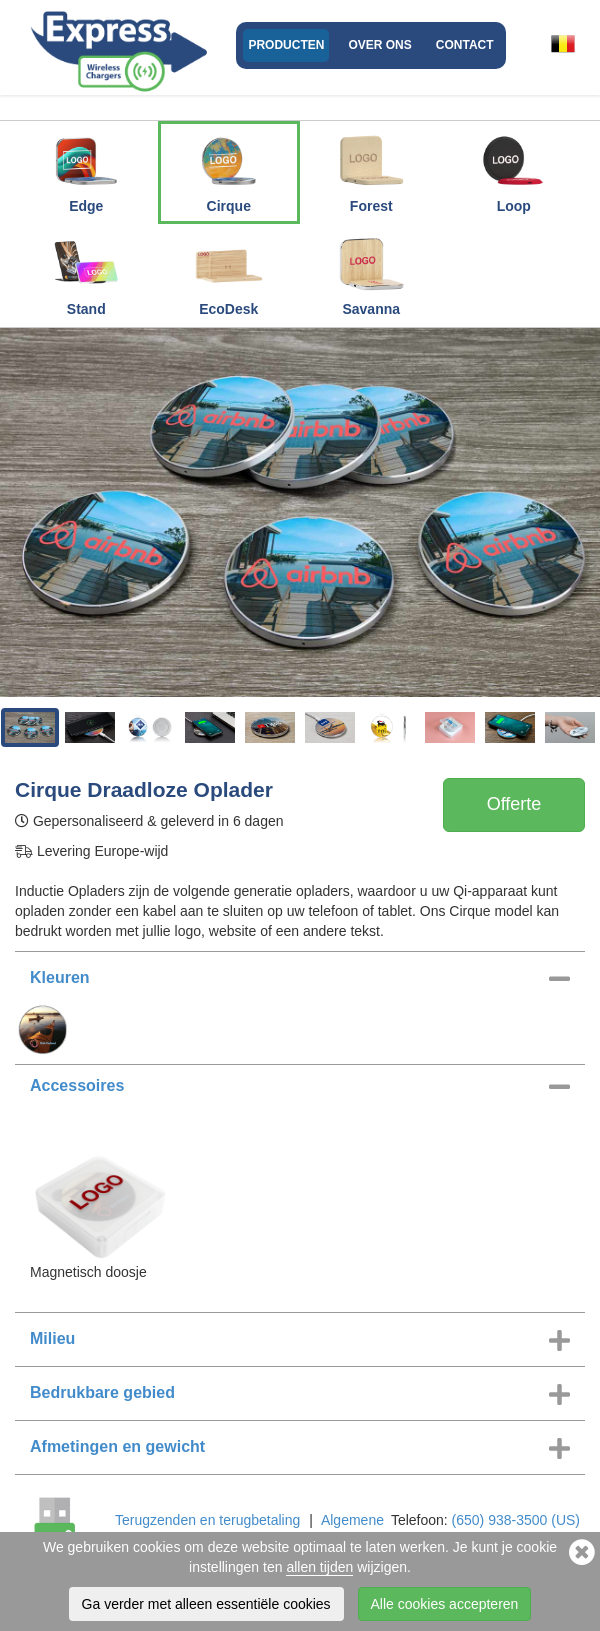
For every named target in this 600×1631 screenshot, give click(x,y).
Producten (286, 45)
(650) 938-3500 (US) (516, 1520)
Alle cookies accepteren (445, 1604)
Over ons (379, 45)
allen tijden (319, 1567)
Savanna (371, 272)
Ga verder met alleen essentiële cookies (206, 1604)
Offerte (514, 804)
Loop (514, 169)
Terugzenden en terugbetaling (207, 1520)
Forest (371, 169)
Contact (465, 45)
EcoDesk (229, 272)
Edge (86, 169)
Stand (86, 272)
